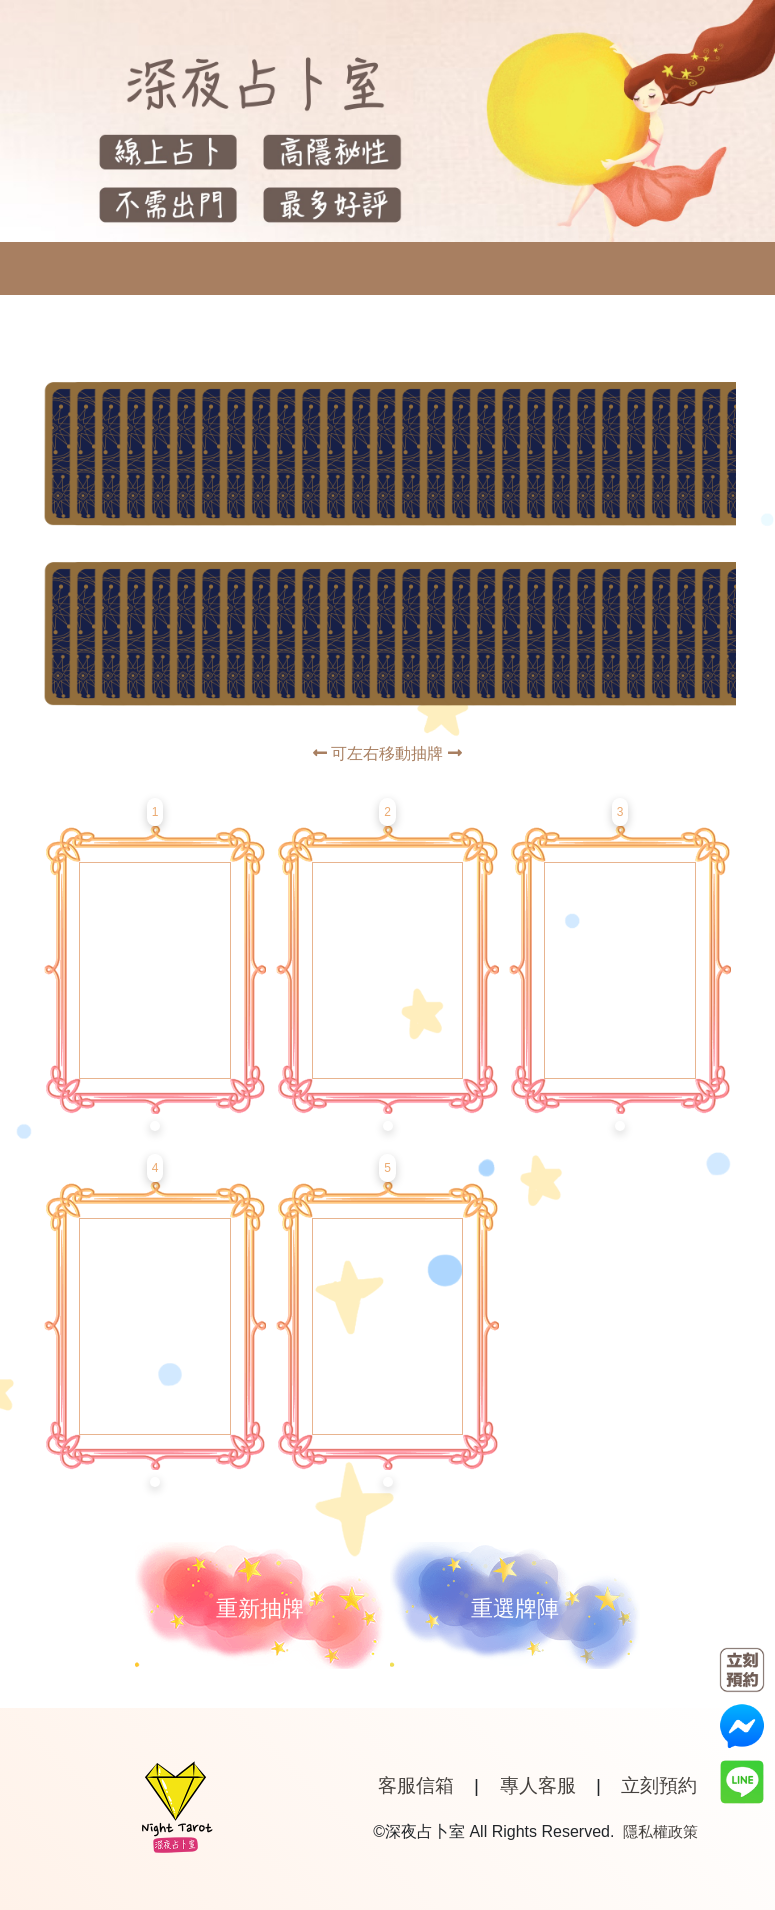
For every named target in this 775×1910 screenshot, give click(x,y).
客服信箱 (416, 1785)
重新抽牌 (260, 1608)
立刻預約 (659, 1785)
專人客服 (538, 1785)
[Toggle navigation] (33, 268)
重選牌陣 (515, 1608)
